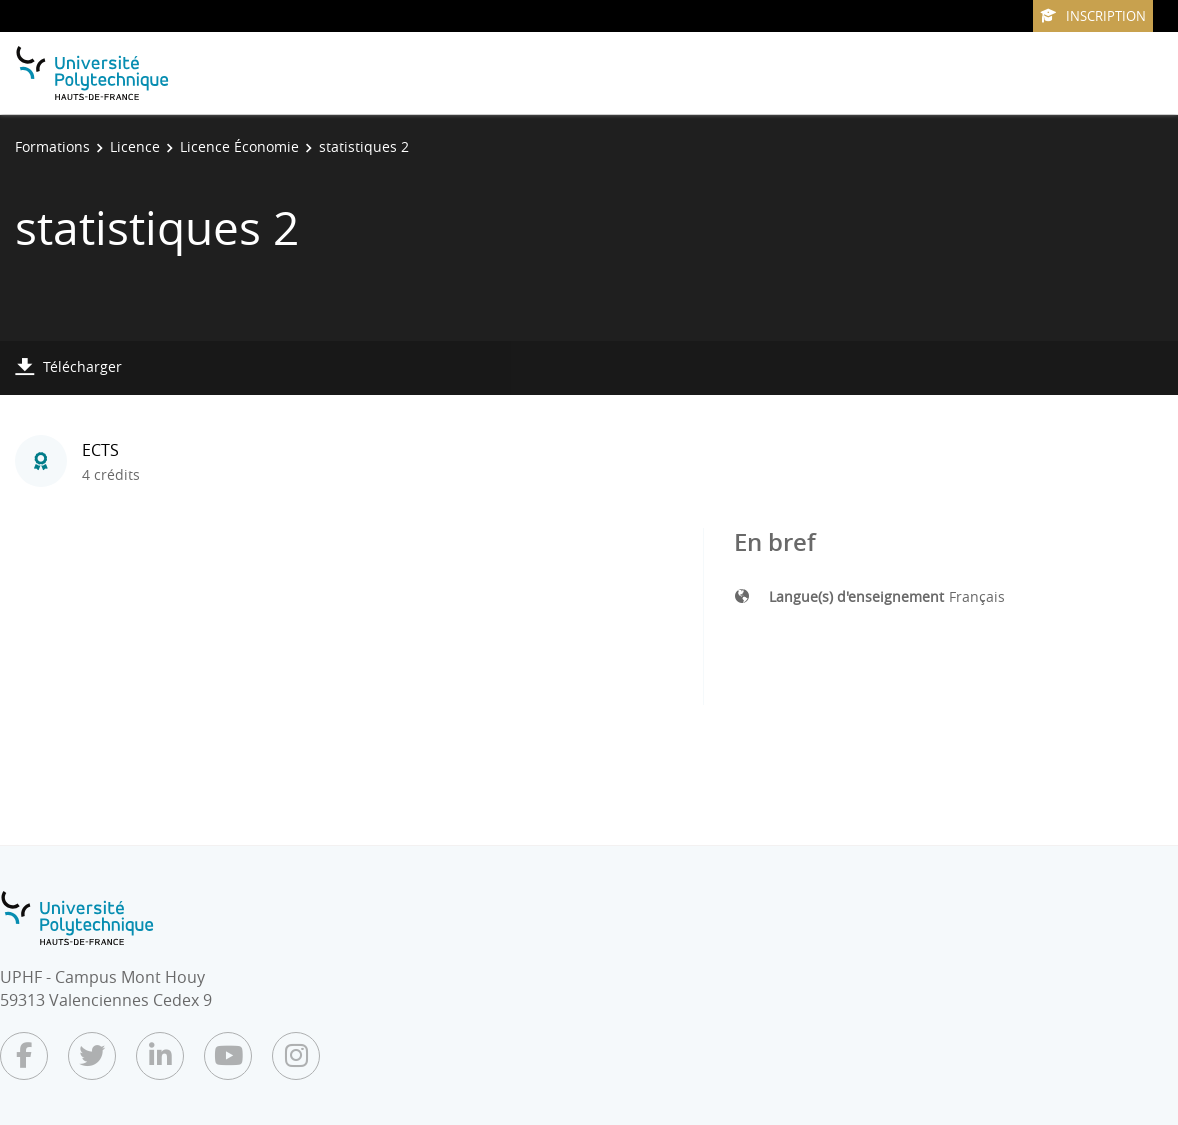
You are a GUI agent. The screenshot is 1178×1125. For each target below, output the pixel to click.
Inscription (1093, 16)
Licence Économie (239, 146)
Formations (52, 146)
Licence (135, 146)
